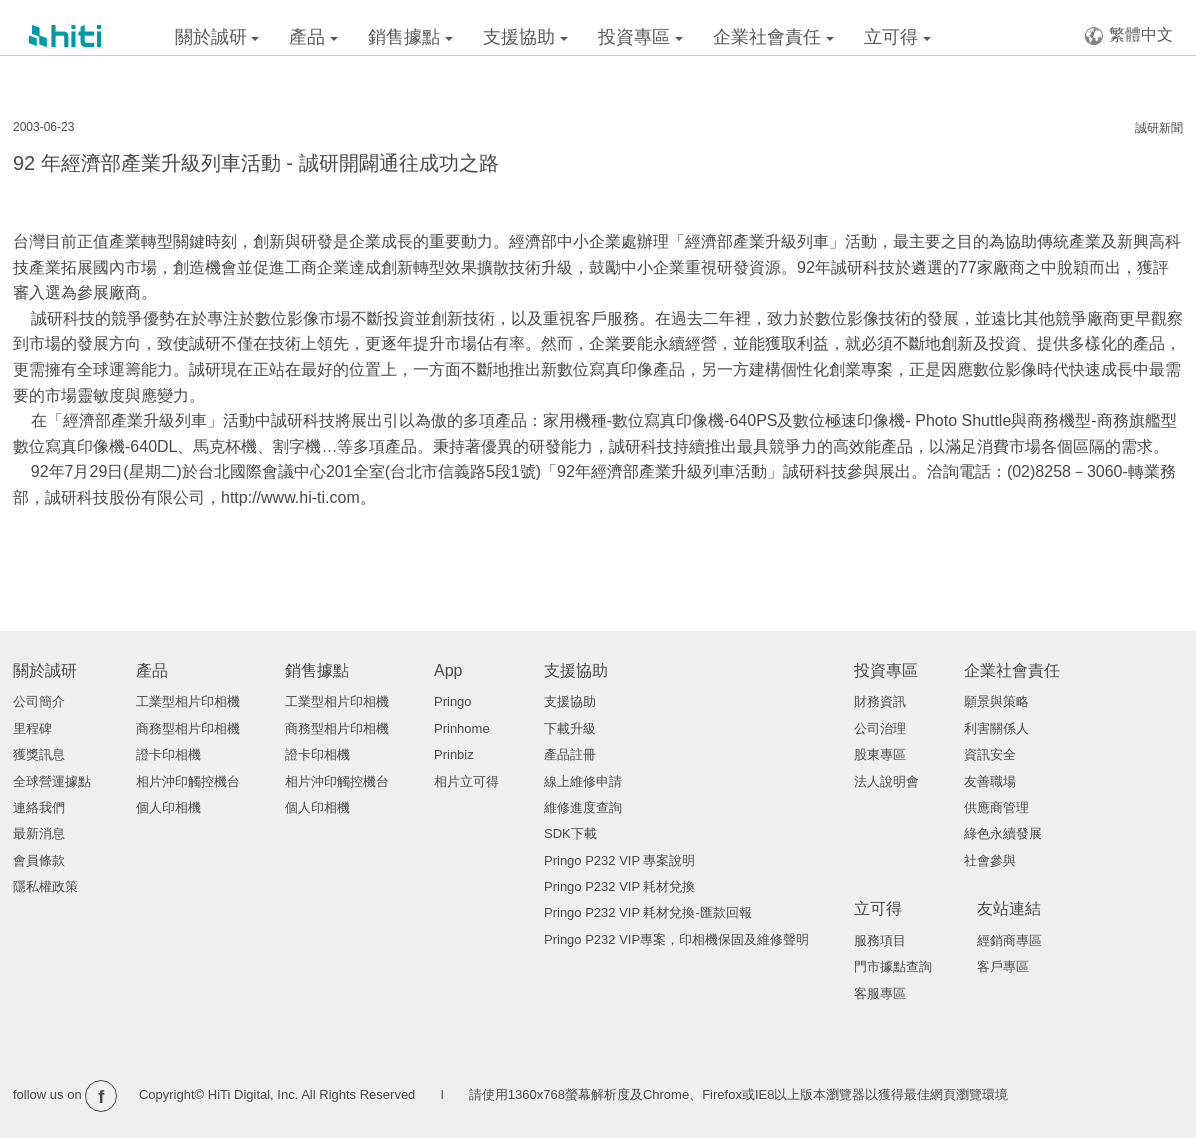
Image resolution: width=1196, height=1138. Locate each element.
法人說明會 (886, 781)
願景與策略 (996, 701)
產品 (313, 37)
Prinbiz (454, 754)
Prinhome (462, 728)
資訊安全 (990, 754)
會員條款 (39, 860)
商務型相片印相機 (188, 728)
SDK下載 (570, 833)
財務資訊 (880, 701)
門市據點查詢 (893, 966)
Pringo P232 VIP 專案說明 (620, 860)
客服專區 (880, 993)
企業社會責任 (773, 37)
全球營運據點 (52, 781)
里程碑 (32, 728)
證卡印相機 (168, 754)
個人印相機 (168, 807)
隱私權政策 (45, 886)
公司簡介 (39, 701)
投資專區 (640, 37)
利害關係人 (996, 728)
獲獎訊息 (39, 754)
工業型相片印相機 (188, 701)
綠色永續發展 (1003, 833)
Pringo (453, 701)
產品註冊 (570, 754)
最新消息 (39, 833)
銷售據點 (410, 37)
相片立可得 (466, 781)
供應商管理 (996, 807)
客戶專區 (1003, 966)
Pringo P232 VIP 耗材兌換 (620, 886)
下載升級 (570, 728)
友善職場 (990, 781)
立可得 (897, 37)
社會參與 (990, 860)
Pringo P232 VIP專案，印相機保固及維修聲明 (676, 939)
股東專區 (880, 754)
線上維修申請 (583, 781)
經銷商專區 (1009, 940)
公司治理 (880, 728)
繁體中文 (1128, 35)
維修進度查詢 (583, 807)
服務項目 (880, 940)
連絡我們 (39, 807)
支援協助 (525, 37)
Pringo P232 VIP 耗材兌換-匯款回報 (648, 912)
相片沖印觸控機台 (188, 781)
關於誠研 (217, 37)
